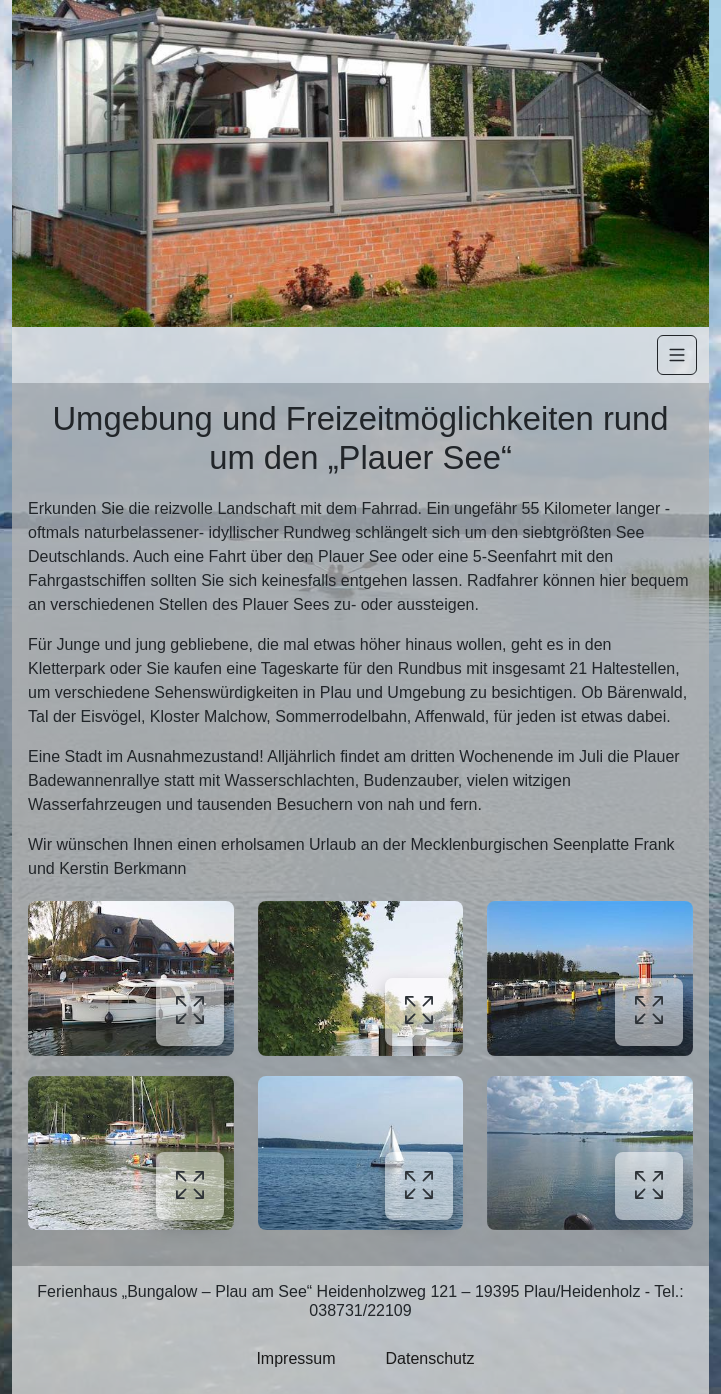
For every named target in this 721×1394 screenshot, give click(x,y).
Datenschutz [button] (430, 1358)
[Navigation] (677, 355)
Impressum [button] (295, 1358)
